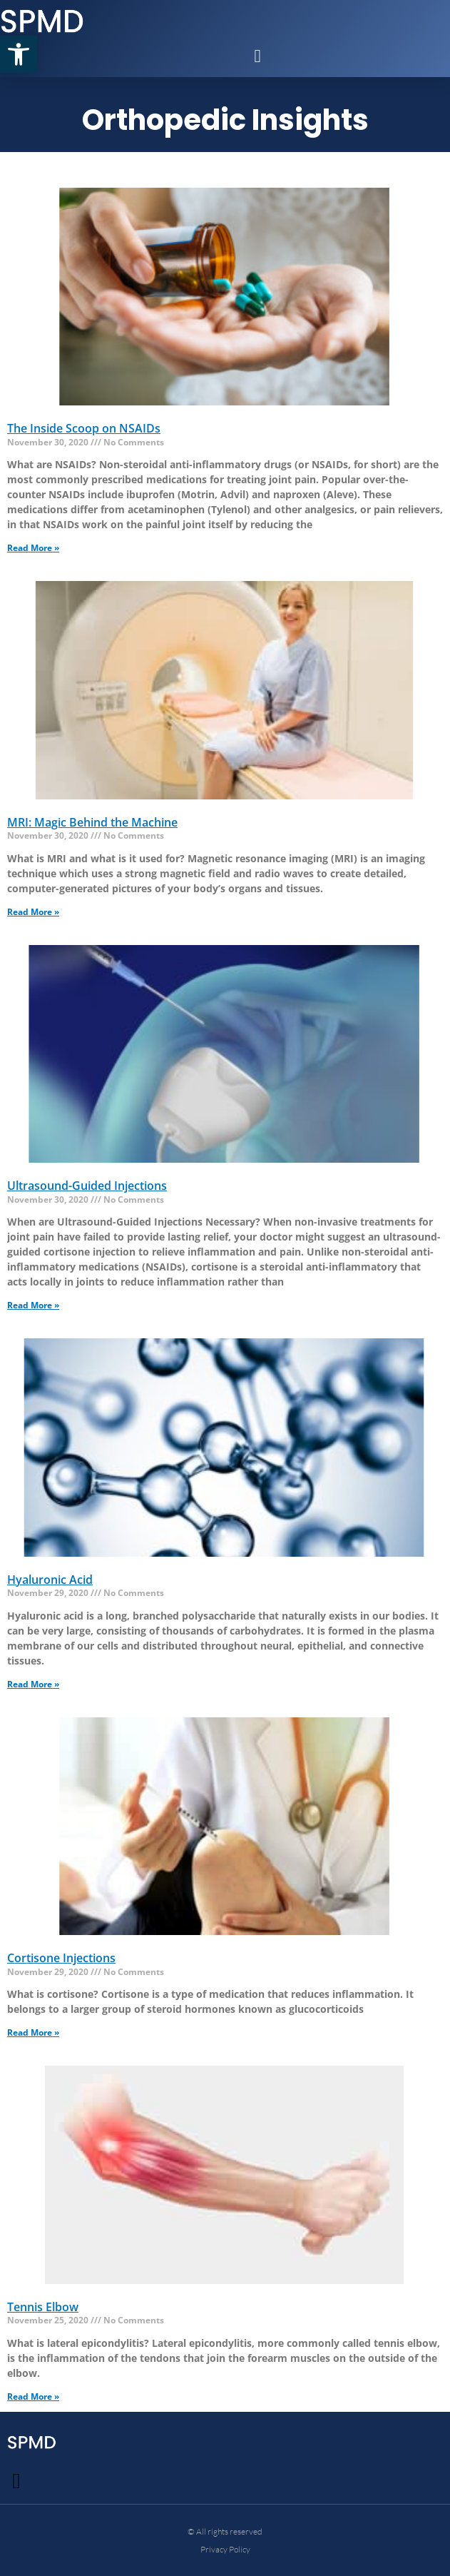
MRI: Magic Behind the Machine (92, 822)
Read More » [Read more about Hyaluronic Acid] (33, 1684)
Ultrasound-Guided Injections (87, 1185)
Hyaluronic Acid (50, 1579)
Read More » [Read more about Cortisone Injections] (33, 2032)
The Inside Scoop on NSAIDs (83, 428)
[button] (18, 54)
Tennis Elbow (42, 2307)
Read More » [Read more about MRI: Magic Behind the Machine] (33, 912)
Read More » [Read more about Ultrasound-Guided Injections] (33, 1305)
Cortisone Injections (61, 1958)
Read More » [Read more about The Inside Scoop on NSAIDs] (33, 548)
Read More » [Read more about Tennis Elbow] (33, 2396)
